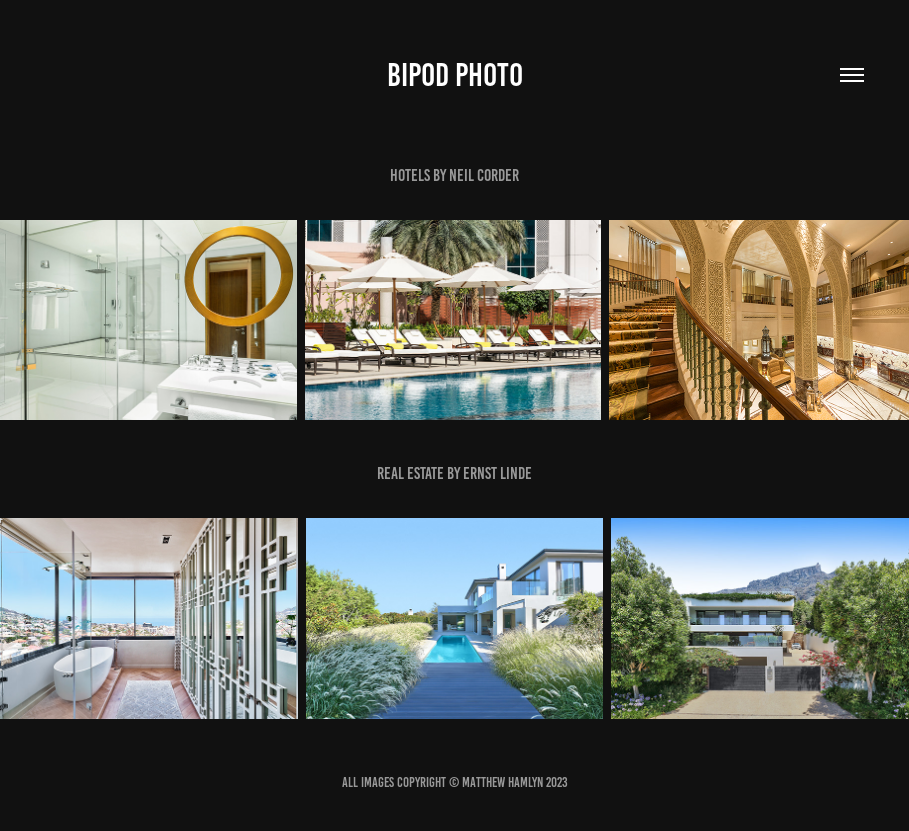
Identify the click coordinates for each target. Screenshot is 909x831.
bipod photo (455, 75)
